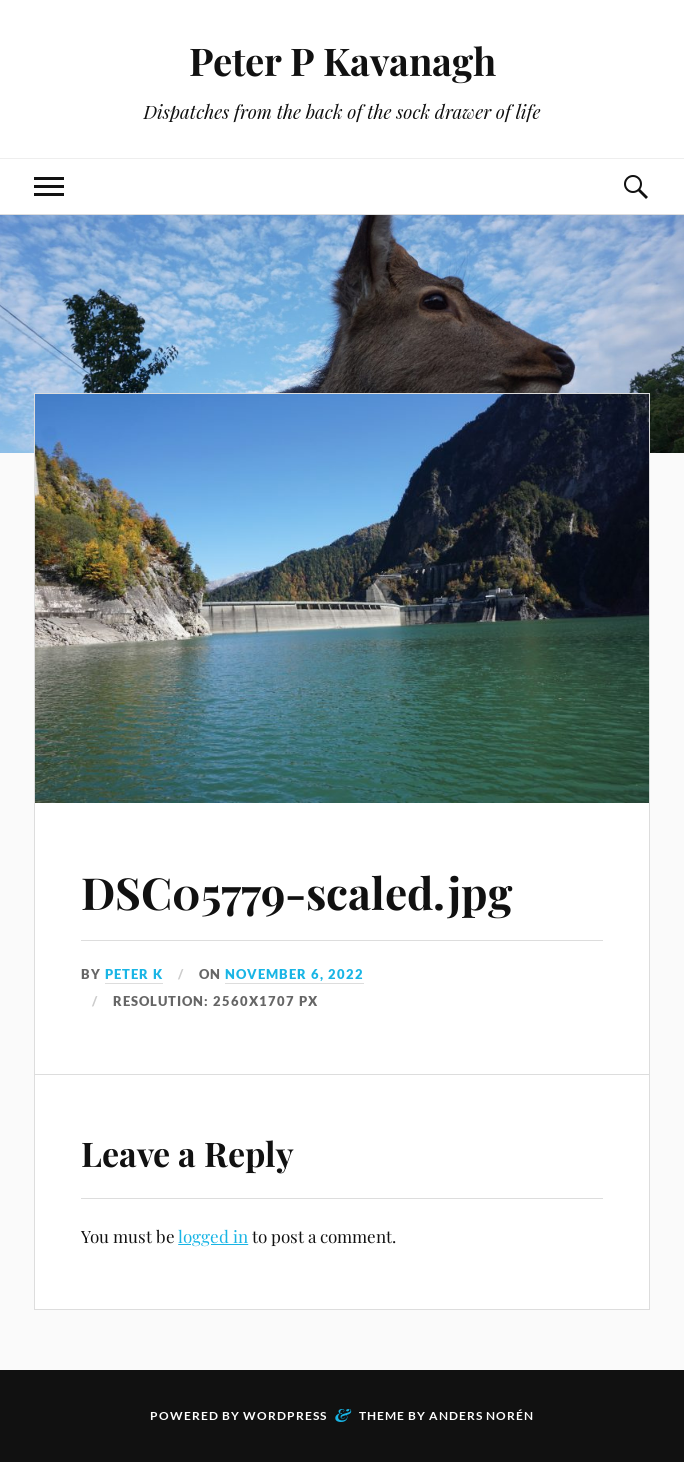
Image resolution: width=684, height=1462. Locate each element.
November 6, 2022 (294, 974)
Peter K (134, 974)
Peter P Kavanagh (342, 60)
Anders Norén (481, 1415)
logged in (213, 1236)
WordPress (285, 1415)
